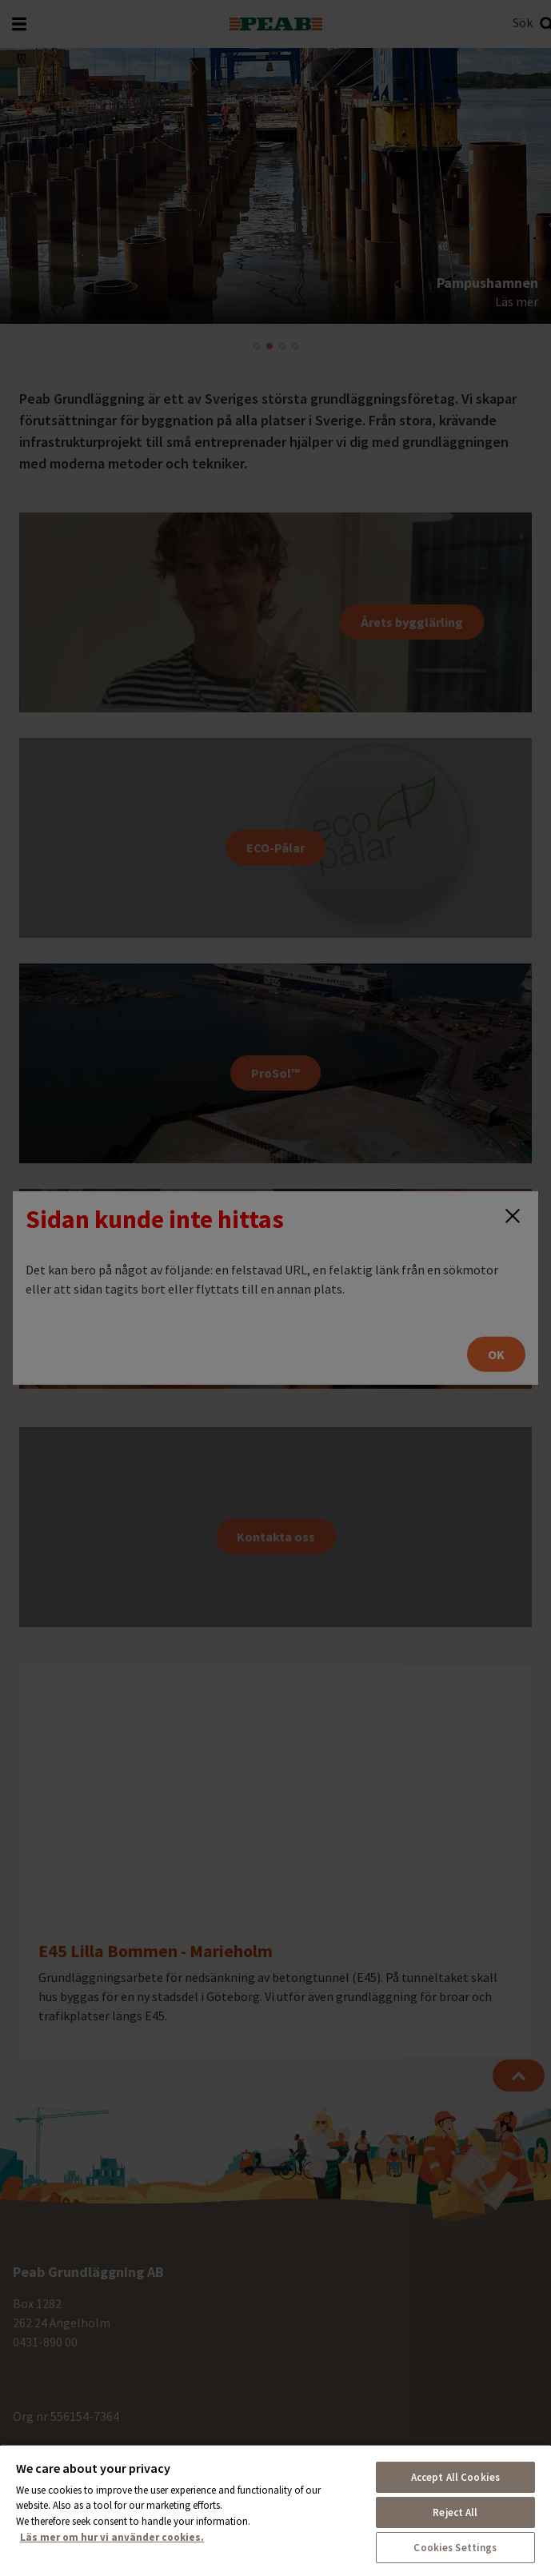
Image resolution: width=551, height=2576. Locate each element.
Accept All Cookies (455, 2477)
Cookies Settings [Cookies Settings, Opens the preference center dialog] (455, 2547)
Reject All (455, 2512)
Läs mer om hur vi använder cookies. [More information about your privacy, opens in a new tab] (112, 2537)
